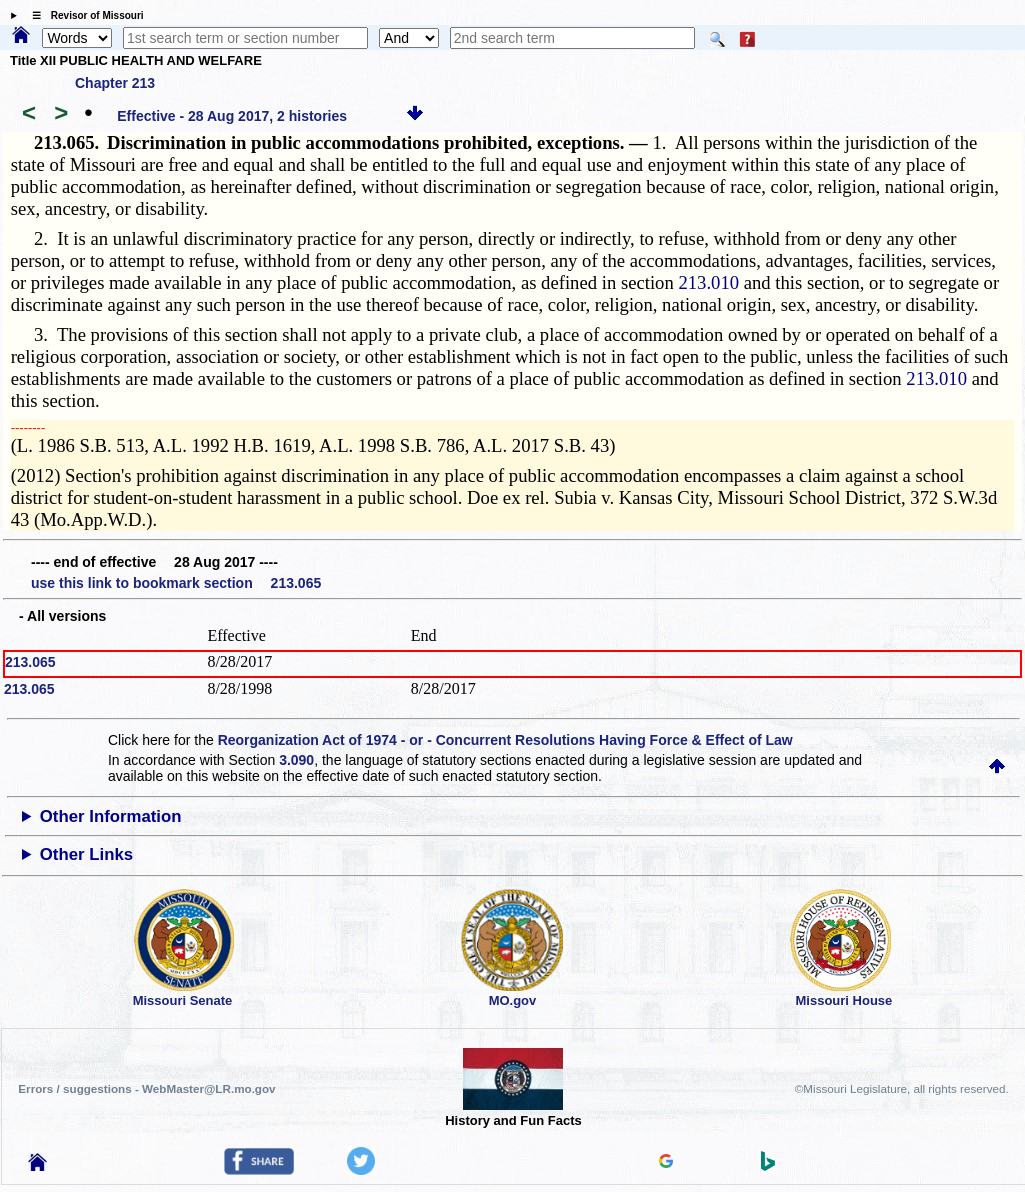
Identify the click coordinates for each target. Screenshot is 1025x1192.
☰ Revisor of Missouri (83, 15)
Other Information (111, 816)
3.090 (296, 760)
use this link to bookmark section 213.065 (176, 583)
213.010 (708, 282)
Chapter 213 (115, 83)
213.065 (30, 662)
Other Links (86, 854)
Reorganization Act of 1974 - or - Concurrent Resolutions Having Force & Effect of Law (505, 740)
